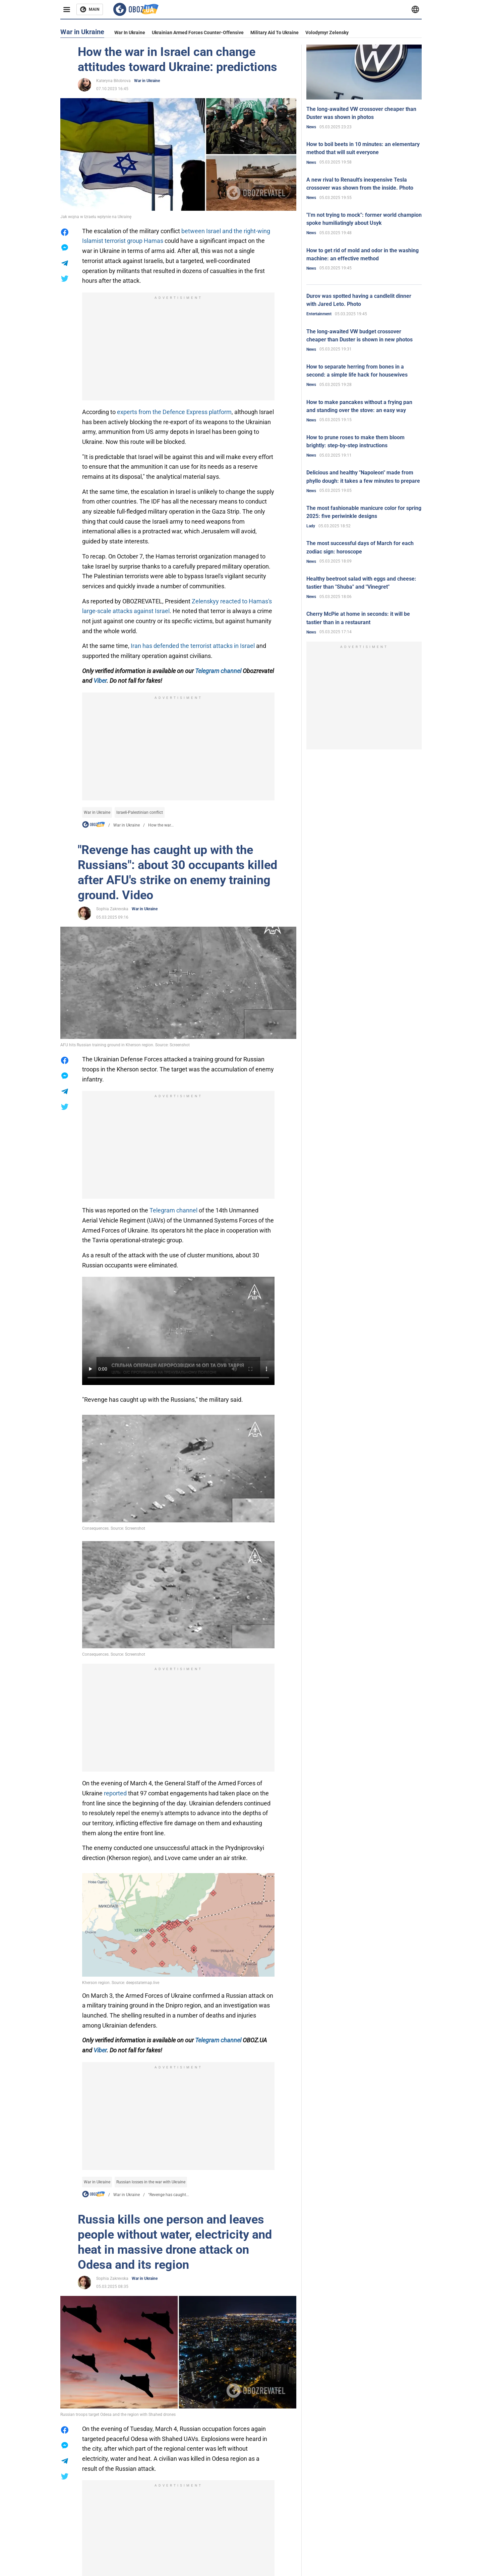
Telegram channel (218, 670)
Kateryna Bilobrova (113, 80)
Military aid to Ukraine (274, 32)
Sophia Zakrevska (112, 909)
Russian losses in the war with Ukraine (150, 2182)
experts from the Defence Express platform (174, 411)
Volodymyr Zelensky (327, 32)
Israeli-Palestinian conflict (139, 812)
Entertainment (319, 314)
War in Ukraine (129, 32)
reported (115, 1793)
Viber (100, 680)
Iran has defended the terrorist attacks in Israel (193, 645)
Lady (310, 526)
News (311, 127)
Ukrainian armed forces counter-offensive (198, 32)
